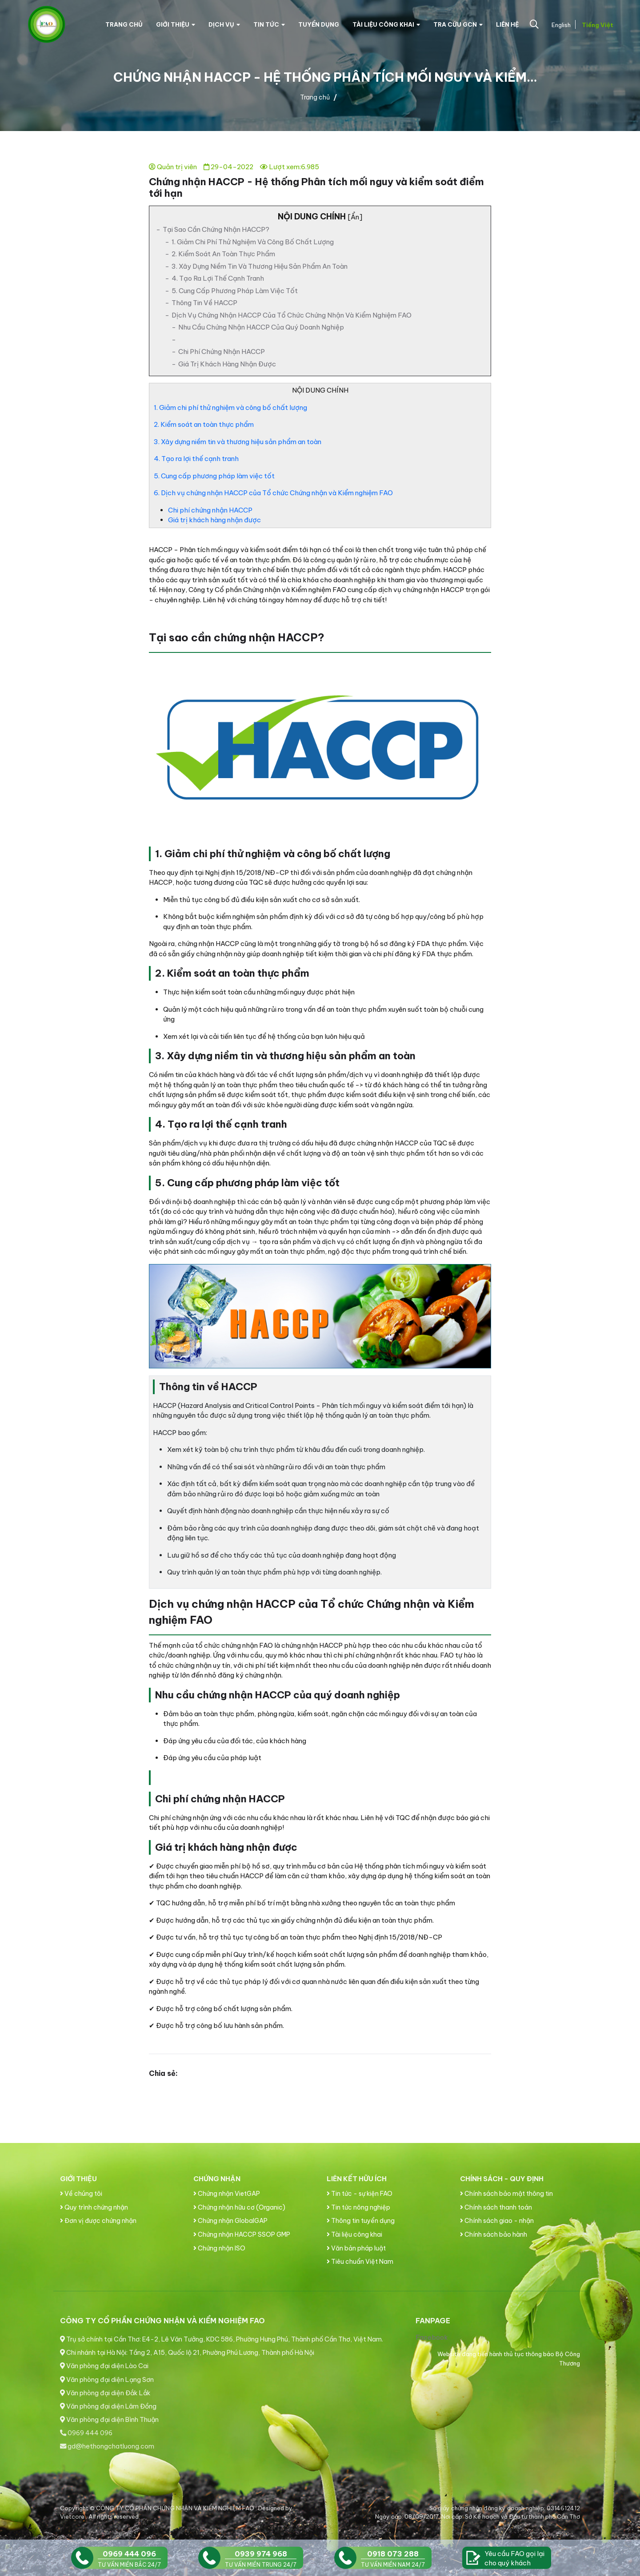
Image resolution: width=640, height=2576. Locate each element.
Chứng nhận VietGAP (226, 2194)
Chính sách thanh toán (496, 2207)
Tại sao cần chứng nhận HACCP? (216, 229)
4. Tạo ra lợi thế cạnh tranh (218, 278)
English (560, 24)
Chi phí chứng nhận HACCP (221, 351)
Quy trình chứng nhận (94, 2207)
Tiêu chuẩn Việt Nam (360, 2262)
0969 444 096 (86, 2433)
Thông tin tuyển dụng (361, 2221)
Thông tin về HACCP (204, 302)
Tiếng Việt (596, 24)
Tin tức (269, 24)
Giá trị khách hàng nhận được (227, 364)
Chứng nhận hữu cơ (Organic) (239, 2207)
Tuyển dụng (318, 24)
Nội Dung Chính (320, 216)
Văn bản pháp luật (356, 2248)
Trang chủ (124, 24)
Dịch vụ (224, 24)
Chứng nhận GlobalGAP (230, 2221)
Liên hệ (507, 24)
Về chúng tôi (81, 2194)
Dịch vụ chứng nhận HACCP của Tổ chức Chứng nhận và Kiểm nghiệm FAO (292, 315)
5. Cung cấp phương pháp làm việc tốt (235, 290)
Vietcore (73, 2516)
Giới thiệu (175, 24)
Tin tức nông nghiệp (358, 2207)
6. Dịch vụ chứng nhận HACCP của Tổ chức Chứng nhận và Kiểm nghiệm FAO (273, 493)
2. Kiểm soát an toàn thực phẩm (223, 254)
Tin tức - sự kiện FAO (359, 2194)
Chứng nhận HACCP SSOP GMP (241, 2234)
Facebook (432, 2337)
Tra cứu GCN (458, 24)
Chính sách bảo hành (493, 2234)
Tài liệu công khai (386, 24)
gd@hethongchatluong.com (107, 2446)
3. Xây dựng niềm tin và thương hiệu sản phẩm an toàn (260, 266)
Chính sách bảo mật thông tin (506, 2194)
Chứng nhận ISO (219, 2248)
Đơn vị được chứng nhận (98, 2221)
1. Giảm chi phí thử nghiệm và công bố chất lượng (253, 242)
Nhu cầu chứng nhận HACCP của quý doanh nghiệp (261, 327)
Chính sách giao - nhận (497, 2221)
